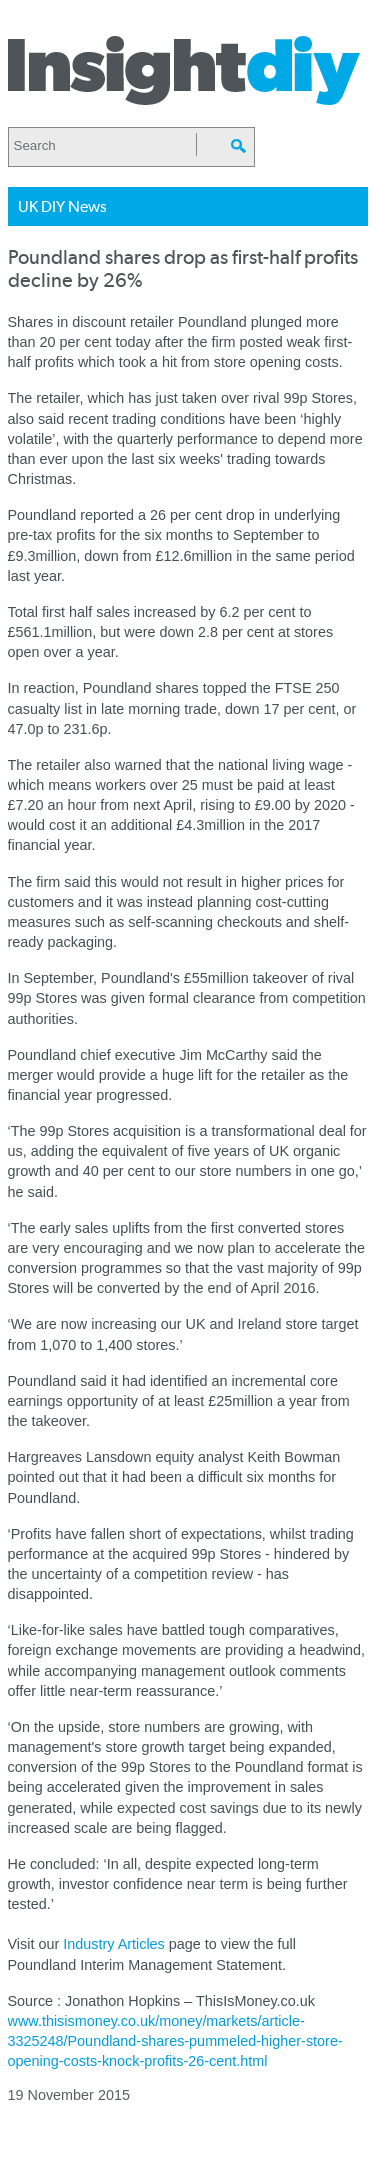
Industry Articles (114, 1944)
